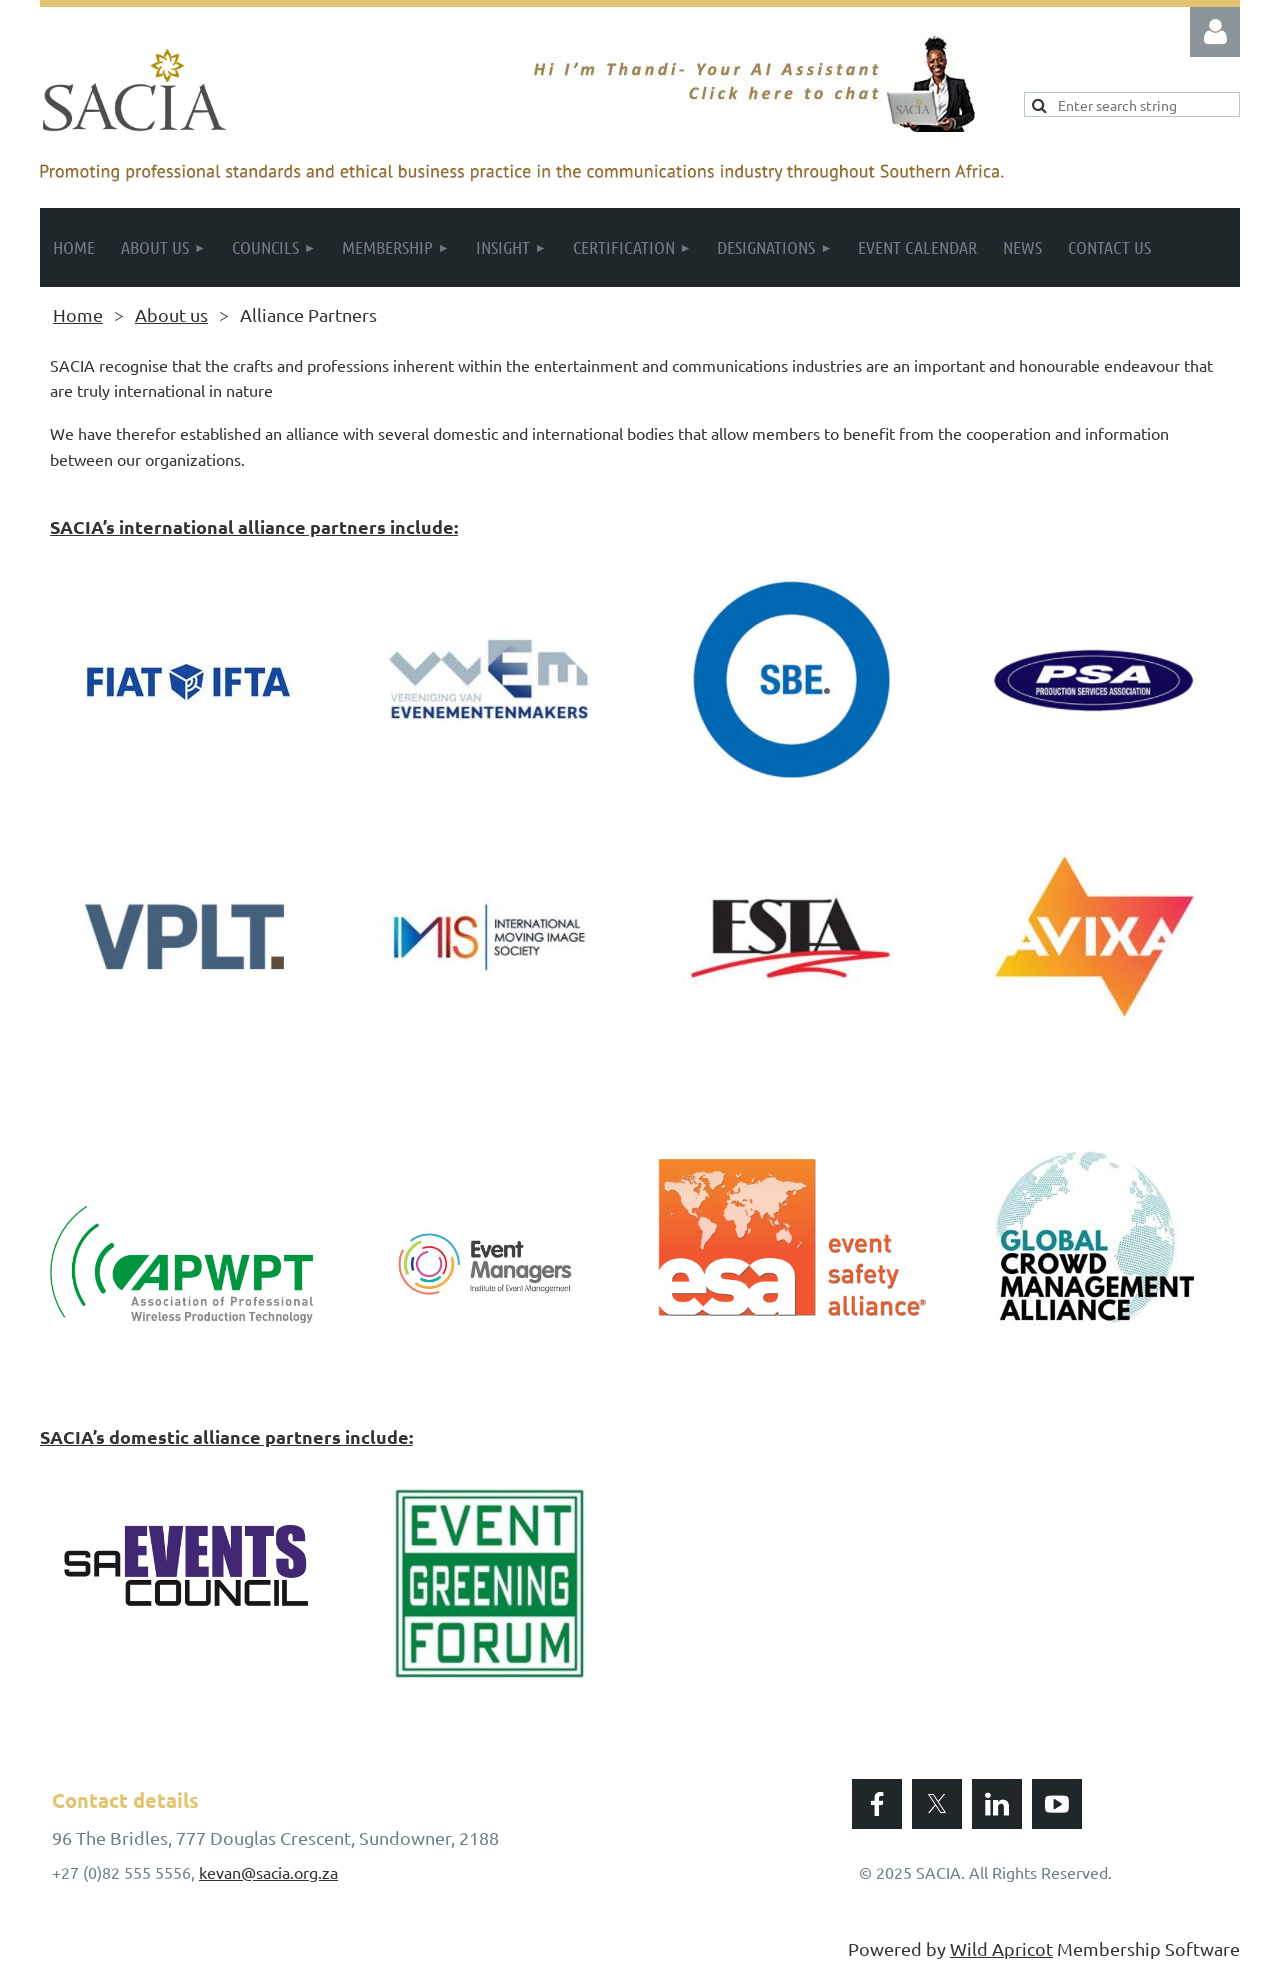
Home (78, 314)
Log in (1215, 32)
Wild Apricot (1001, 1948)
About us (171, 314)
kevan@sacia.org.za (268, 1872)
